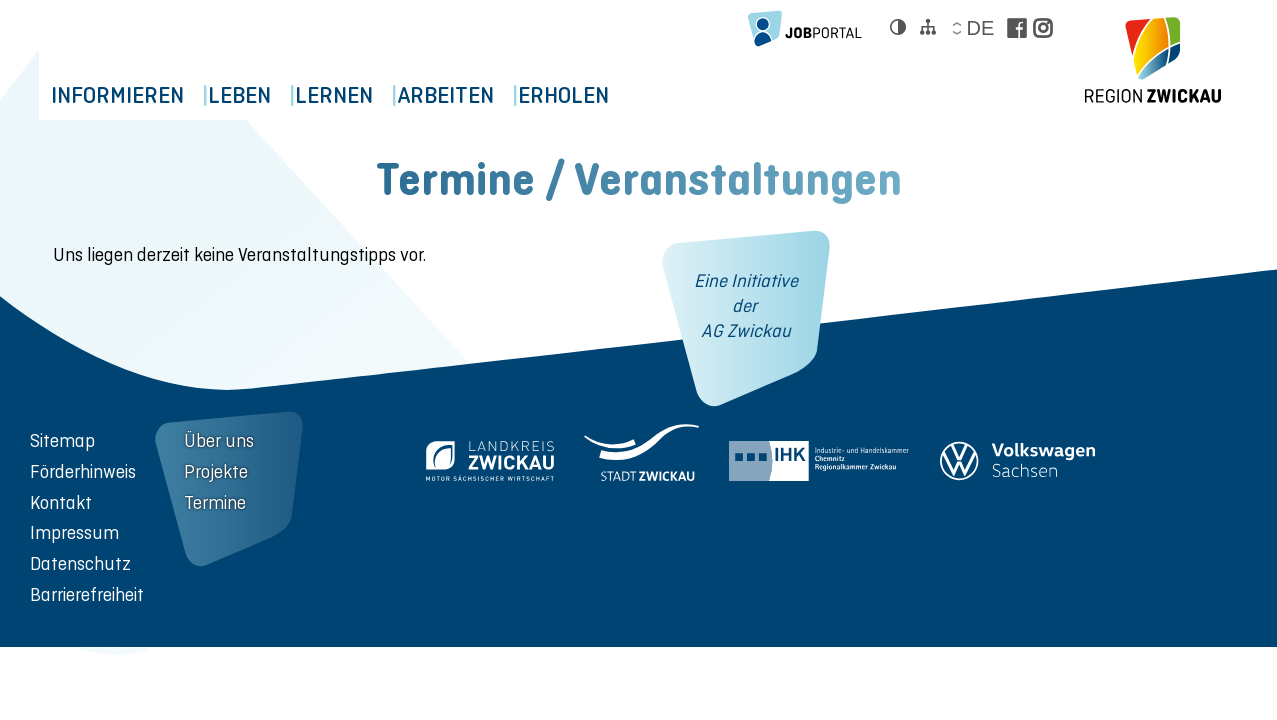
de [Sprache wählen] (980, 28)
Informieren (125, 95)
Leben (265, 95)
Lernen (378, 95)
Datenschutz (80, 563)
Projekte (216, 471)
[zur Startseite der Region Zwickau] (1153, 60)
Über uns (219, 440)
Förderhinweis (83, 471)
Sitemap (62, 440)
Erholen (643, 95)
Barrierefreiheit (87, 594)
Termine (215, 502)
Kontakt (61, 502)
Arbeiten (507, 95)
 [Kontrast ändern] (898, 27)
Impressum (74, 532)
